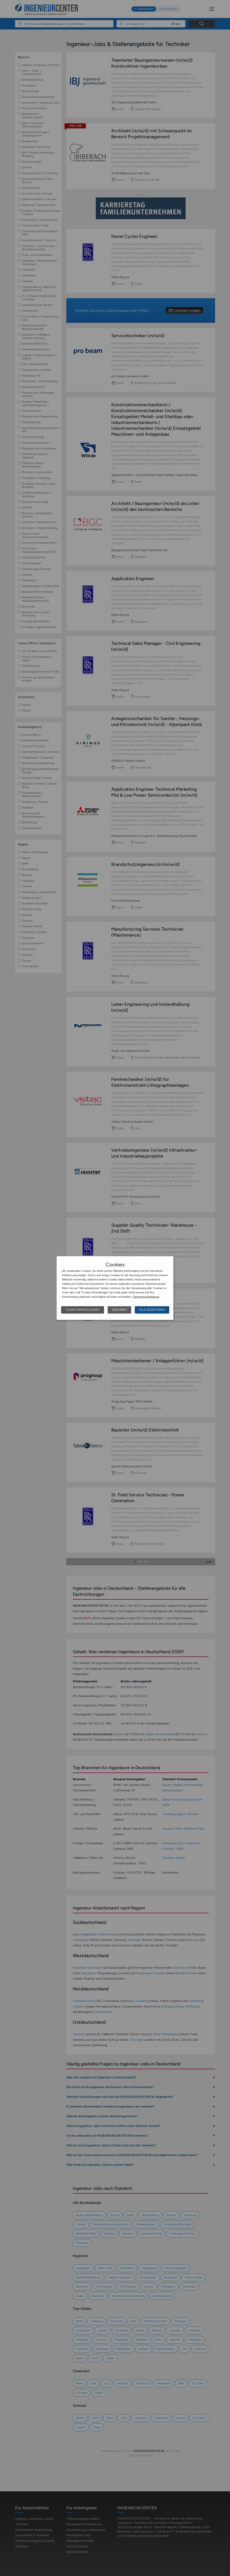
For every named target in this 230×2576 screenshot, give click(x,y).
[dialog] (115, 1288)
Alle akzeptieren (152, 1309)
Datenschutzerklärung (146, 1296)
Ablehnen (119, 1309)
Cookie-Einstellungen (83, 1309)
